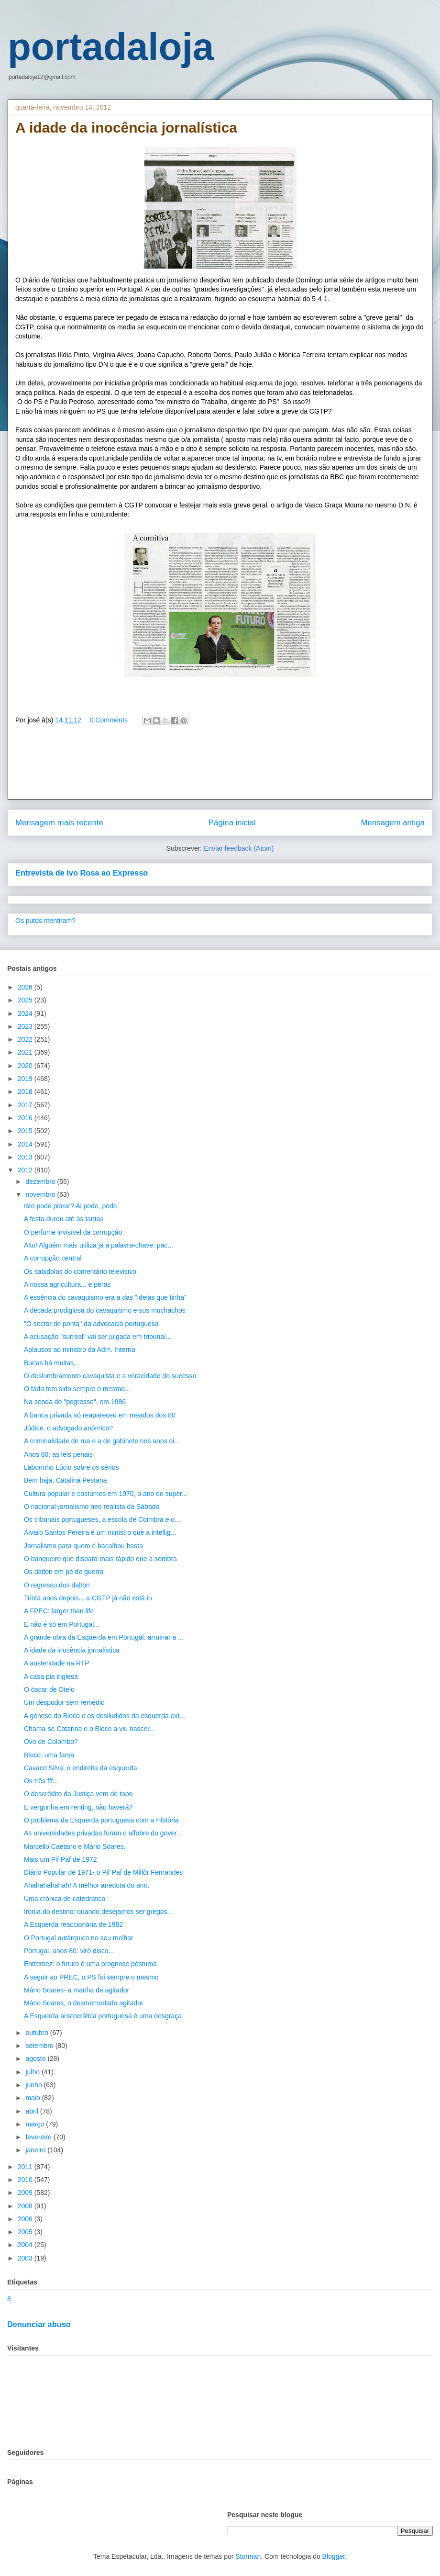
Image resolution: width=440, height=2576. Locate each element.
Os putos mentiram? (45, 920)
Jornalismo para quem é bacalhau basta (83, 1546)
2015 (26, 1131)
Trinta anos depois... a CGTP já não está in (88, 1598)
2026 (26, 987)
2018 (26, 1091)
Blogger (333, 2556)
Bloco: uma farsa (49, 1755)
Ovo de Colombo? (51, 1741)
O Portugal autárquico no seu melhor (78, 1938)
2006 (26, 2219)
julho (33, 2072)
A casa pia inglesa (51, 1676)
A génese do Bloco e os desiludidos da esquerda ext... (104, 1716)
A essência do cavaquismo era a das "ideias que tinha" (105, 1297)
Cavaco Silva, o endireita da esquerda (80, 1768)
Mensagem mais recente (59, 822)
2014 (26, 1144)
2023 (26, 1026)
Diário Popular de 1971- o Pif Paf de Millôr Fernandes (103, 1872)
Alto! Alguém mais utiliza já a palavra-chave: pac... (98, 1245)
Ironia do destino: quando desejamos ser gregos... (98, 1911)
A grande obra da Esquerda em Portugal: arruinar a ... (104, 1637)
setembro (40, 2045)
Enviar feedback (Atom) (239, 848)
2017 (26, 1105)
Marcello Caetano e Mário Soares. (74, 1846)
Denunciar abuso (39, 2324)
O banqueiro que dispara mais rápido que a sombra (100, 1559)
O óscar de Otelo (49, 1689)
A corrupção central (53, 1258)
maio (33, 2098)
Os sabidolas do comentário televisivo (80, 1271)
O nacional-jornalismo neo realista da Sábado (91, 1506)
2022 (26, 1039)
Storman (248, 2556)
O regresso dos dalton (57, 1585)
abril (32, 2111)
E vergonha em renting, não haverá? (78, 1807)
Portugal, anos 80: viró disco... (69, 1951)
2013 (26, 1157)
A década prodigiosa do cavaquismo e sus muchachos (105, 1310)
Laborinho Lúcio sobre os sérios (71, 1467)
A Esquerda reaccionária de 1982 (73, 1924)
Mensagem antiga (393, 822)
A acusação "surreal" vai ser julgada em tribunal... (97, 1336)
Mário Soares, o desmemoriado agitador (83, 2003)
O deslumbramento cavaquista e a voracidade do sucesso (110, 1376)
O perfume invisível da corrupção (73, 1232)
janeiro (36, 2150)
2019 (26, 1078)
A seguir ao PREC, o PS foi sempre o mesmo (91, 1977)
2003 (26, 2258)
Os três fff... (41, 1781)
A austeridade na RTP (56, 1663)
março (35, 2124)
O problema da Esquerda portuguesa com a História (101, 1820)
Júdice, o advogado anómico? (68, 1428)
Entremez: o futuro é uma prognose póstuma (90, 1964)
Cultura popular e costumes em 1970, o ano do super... (105, 1493)
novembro (41, 1194)
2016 (26, 1118)
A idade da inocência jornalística (72, 1650)
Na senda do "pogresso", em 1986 (75, 1402)
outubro (37, 2032)
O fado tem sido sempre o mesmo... (77, 1389)
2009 (26, 2192)
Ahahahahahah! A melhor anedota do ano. (86, 1885)
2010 (26, 2179)
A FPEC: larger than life (59, 1611)
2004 (26, 2245)
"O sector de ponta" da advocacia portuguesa (91, 1323)
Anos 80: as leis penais (58, 1454)
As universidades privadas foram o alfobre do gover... (103, 1833)
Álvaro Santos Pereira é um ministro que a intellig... (100, 1532)
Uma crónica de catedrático (64, 1898)
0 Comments (109, 720)
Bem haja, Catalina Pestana (65, 1480)
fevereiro (39, 2137)
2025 (26, 1000)
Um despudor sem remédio (64, 1702)
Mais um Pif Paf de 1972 (60, 1859)
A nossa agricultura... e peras (67, 1284)
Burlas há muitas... (51, 1363)
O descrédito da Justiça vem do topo (78, 1794)
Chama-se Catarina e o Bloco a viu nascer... (89, 1728)
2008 (26, 2206)
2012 (26, 1170)
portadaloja (111, 46)
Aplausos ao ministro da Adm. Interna (79, 1349)
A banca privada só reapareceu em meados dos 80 (100, 1415)
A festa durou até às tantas (64, 1219)
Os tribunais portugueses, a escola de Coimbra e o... (102, 1519)
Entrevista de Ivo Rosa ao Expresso (81, 872)
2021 (26, 1052)
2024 (26, 1013)
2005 (26, 2232)
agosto (36, 2058)
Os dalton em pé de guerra (64, 1571)
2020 (26, 1065)
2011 (26, 2167)
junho (34, 2085)
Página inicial (232, 822)
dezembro (41, 1181)
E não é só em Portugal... (61, 1624)
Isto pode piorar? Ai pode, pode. (71, 1206)
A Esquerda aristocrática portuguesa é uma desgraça (103, 2016)
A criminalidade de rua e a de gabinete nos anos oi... (102, 1441)
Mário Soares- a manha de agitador (76, 1990)
